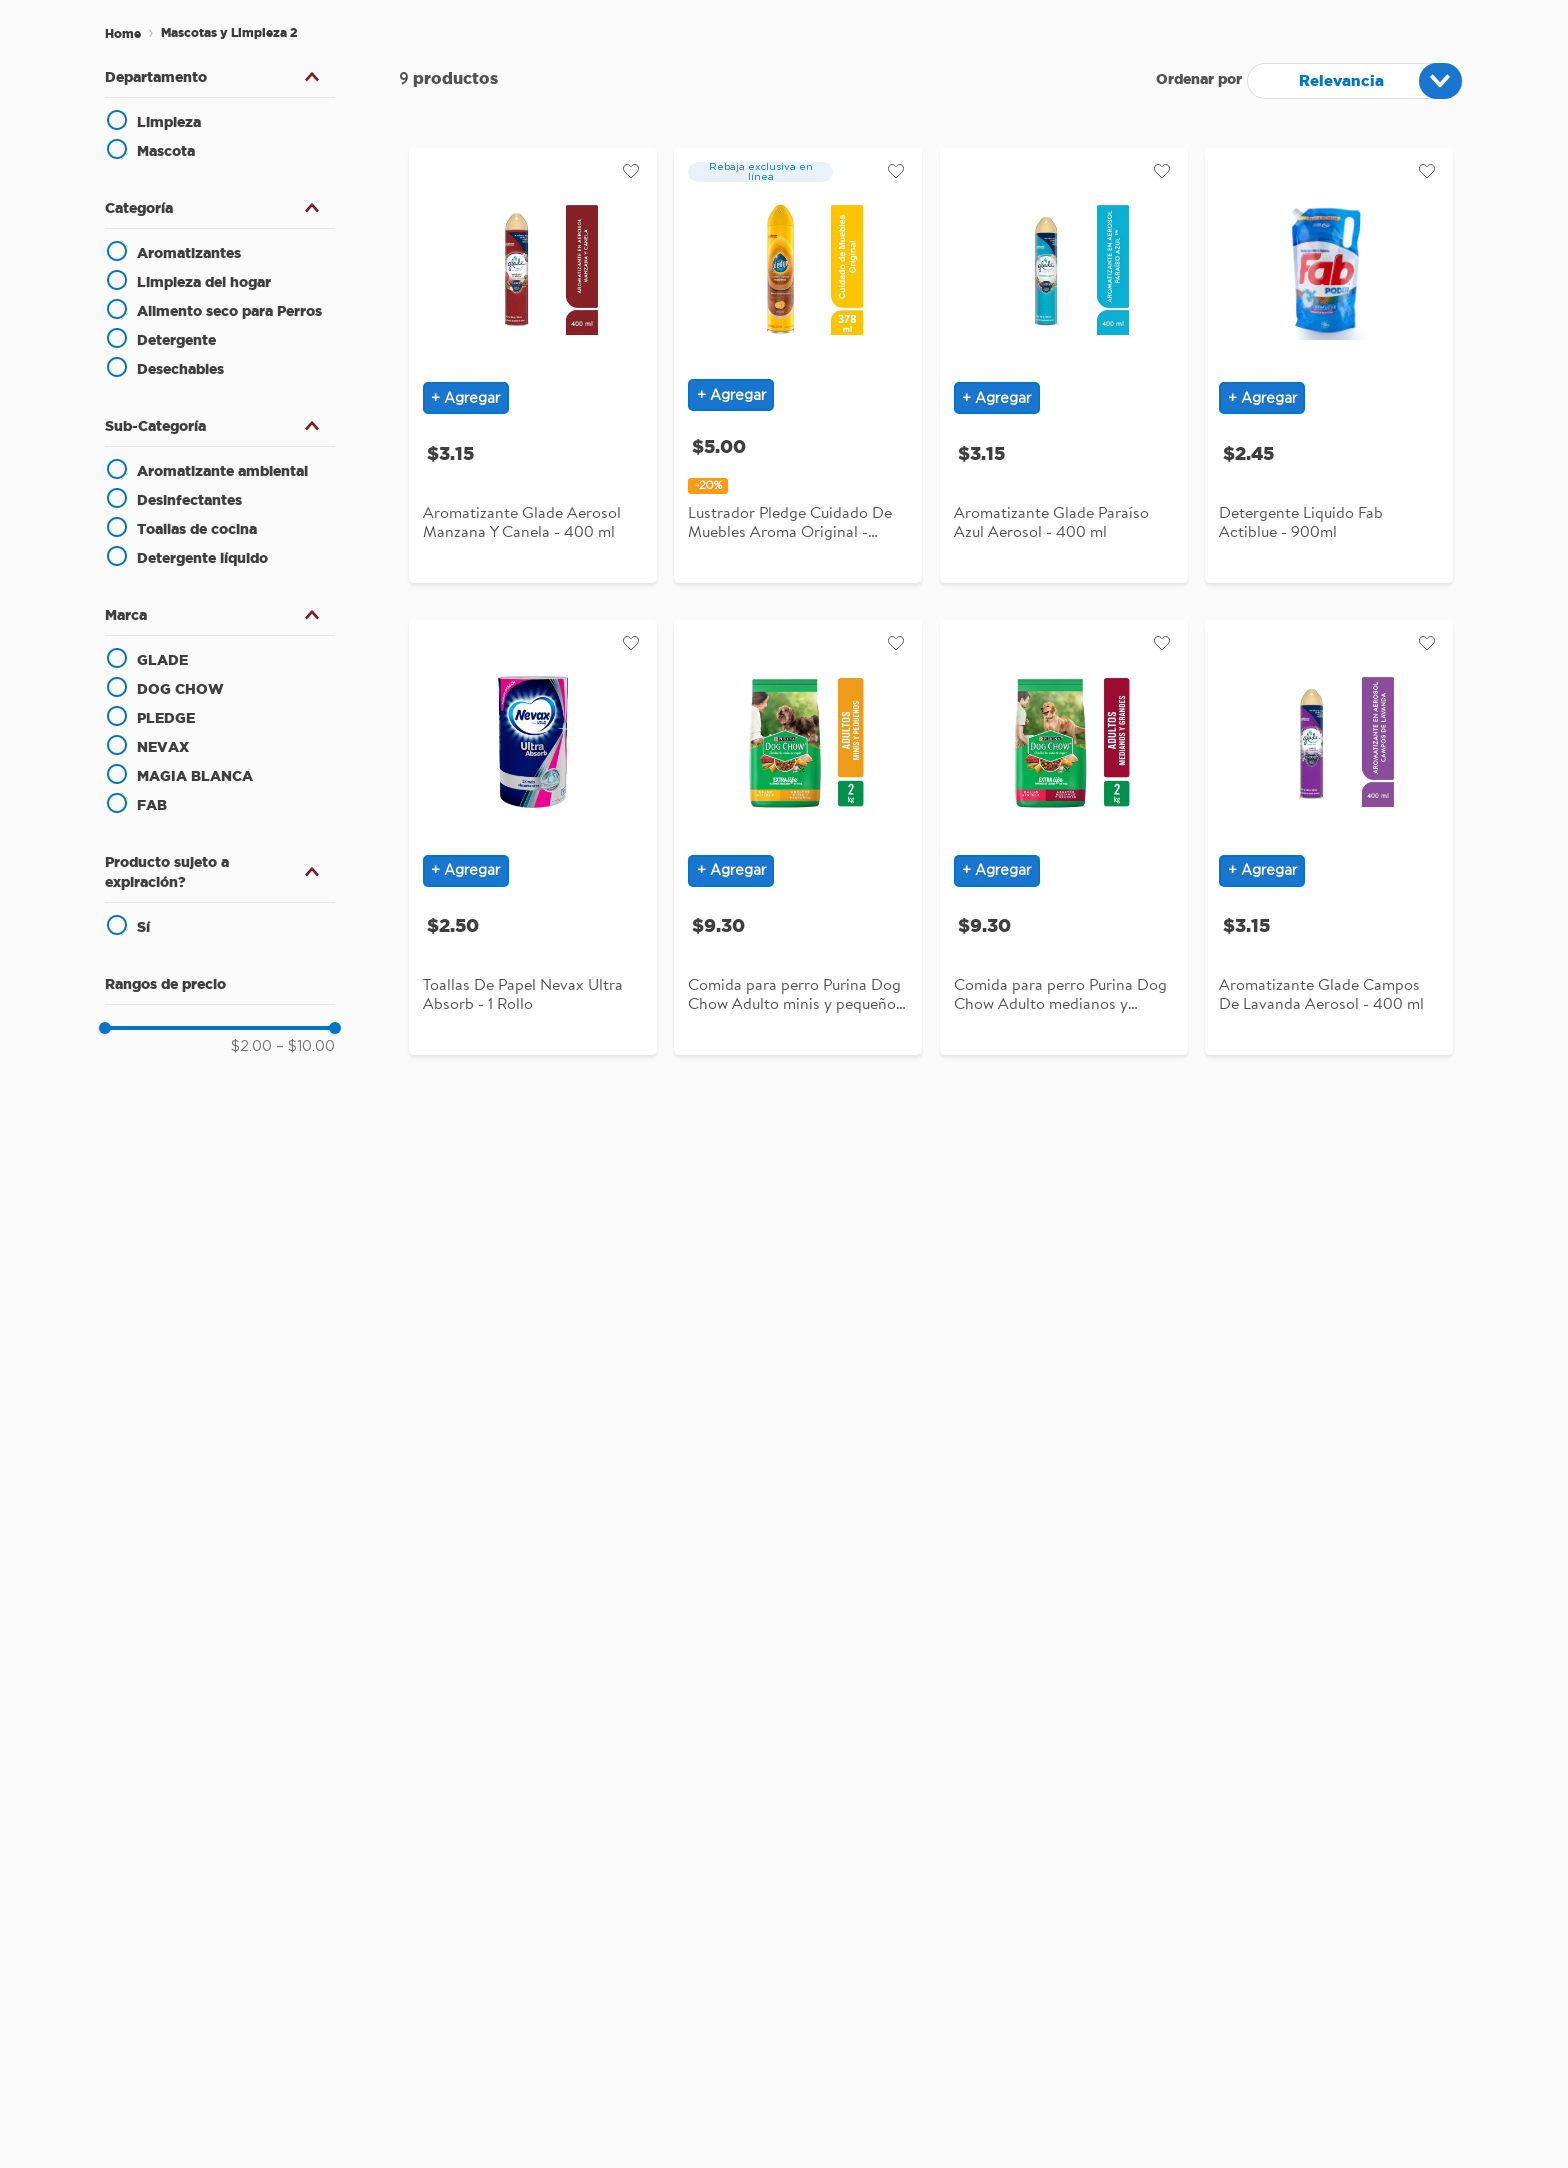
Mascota (166, 151)
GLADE (162, 660)
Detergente (176, 340)
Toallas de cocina (197, 529)
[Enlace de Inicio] (123, 34)
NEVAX (163, 747)
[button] (220, 77)
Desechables (180, 369)
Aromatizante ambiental (222, 471)
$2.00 (251, 1047)
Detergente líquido (202, 558)
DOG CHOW (180, 689)
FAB (152, 805)
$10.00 (305, 1047)
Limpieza (169, 122)
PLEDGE (166, 718)
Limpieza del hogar (204, 282)
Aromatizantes (189, 253)
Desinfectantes (189, 500)
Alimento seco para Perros (229, 311)
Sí (143, 927)
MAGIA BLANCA (195, 776)
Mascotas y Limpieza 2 (229, 32)
